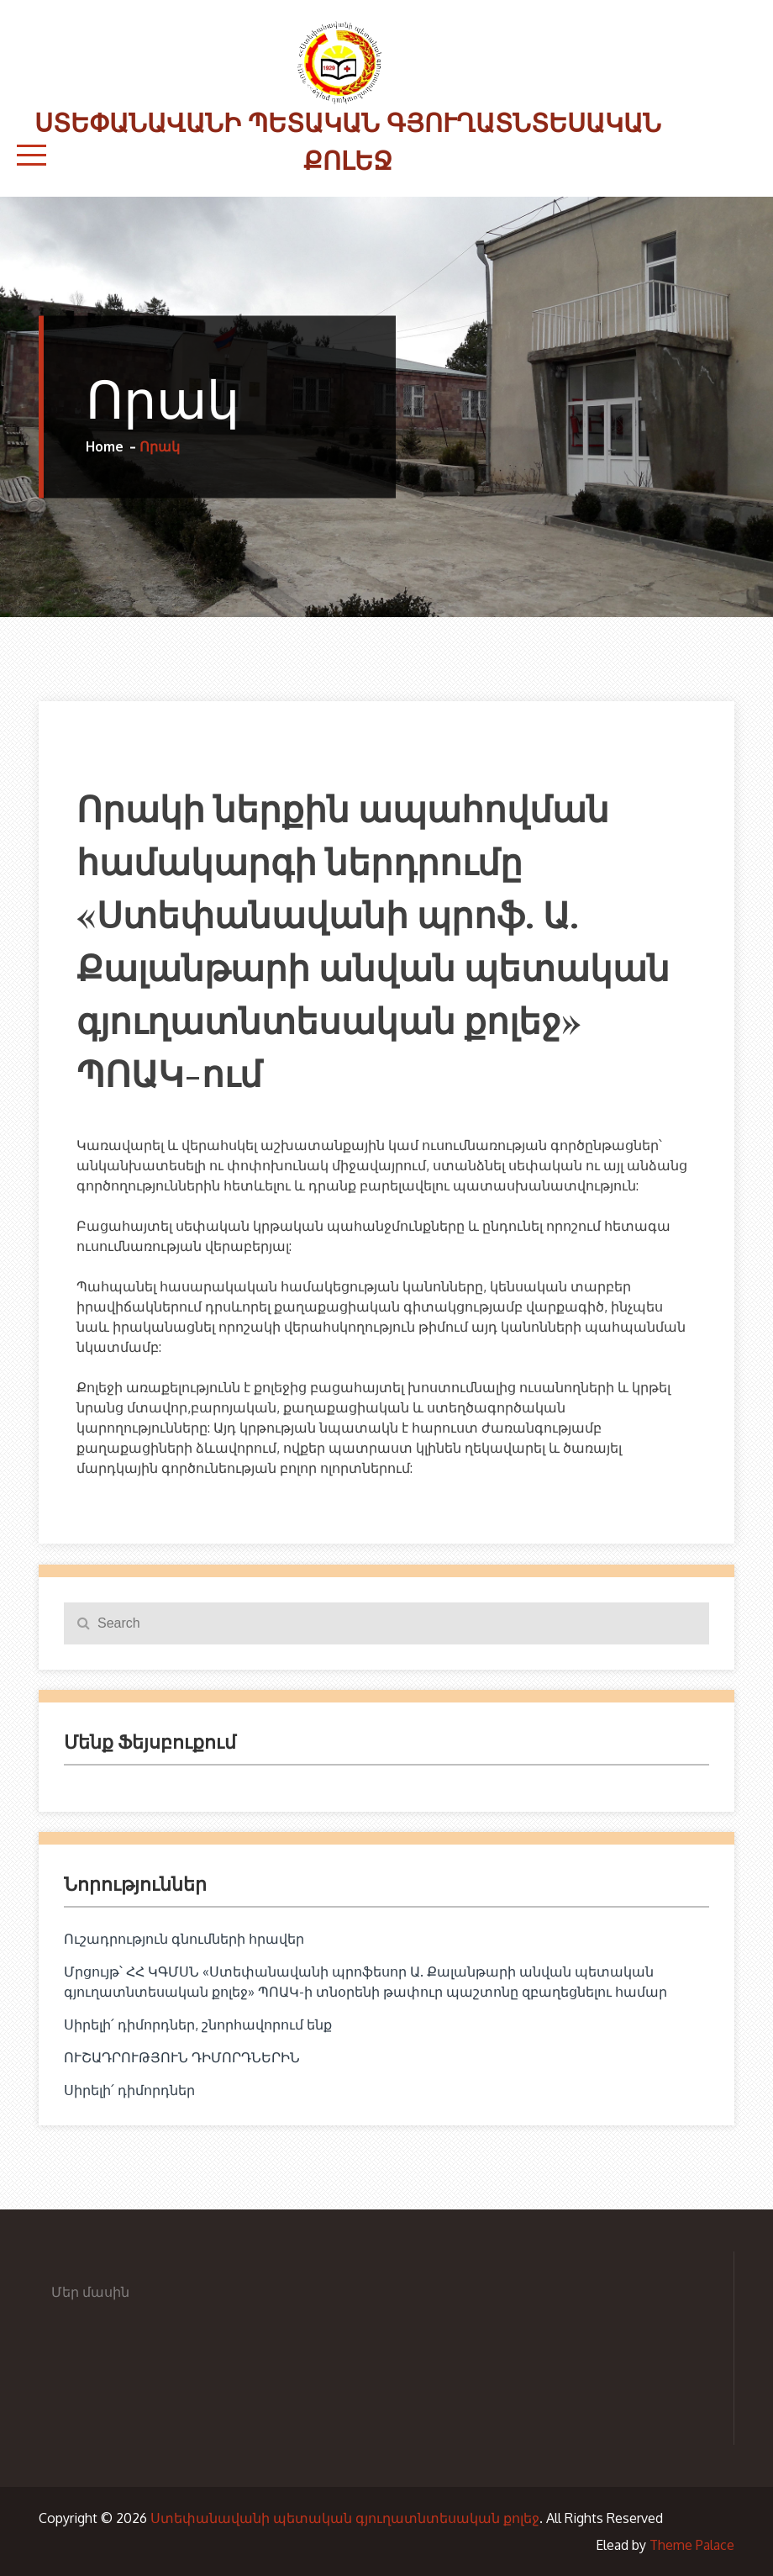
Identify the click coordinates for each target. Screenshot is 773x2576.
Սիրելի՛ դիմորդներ (129, 2090)
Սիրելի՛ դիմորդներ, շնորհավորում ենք (198, 2024)
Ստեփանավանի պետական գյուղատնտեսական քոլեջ (344, 2518)
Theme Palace (691, 2544)
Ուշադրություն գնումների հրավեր (184, 1938)
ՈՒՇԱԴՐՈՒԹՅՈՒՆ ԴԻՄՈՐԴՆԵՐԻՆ (182, 2057)
